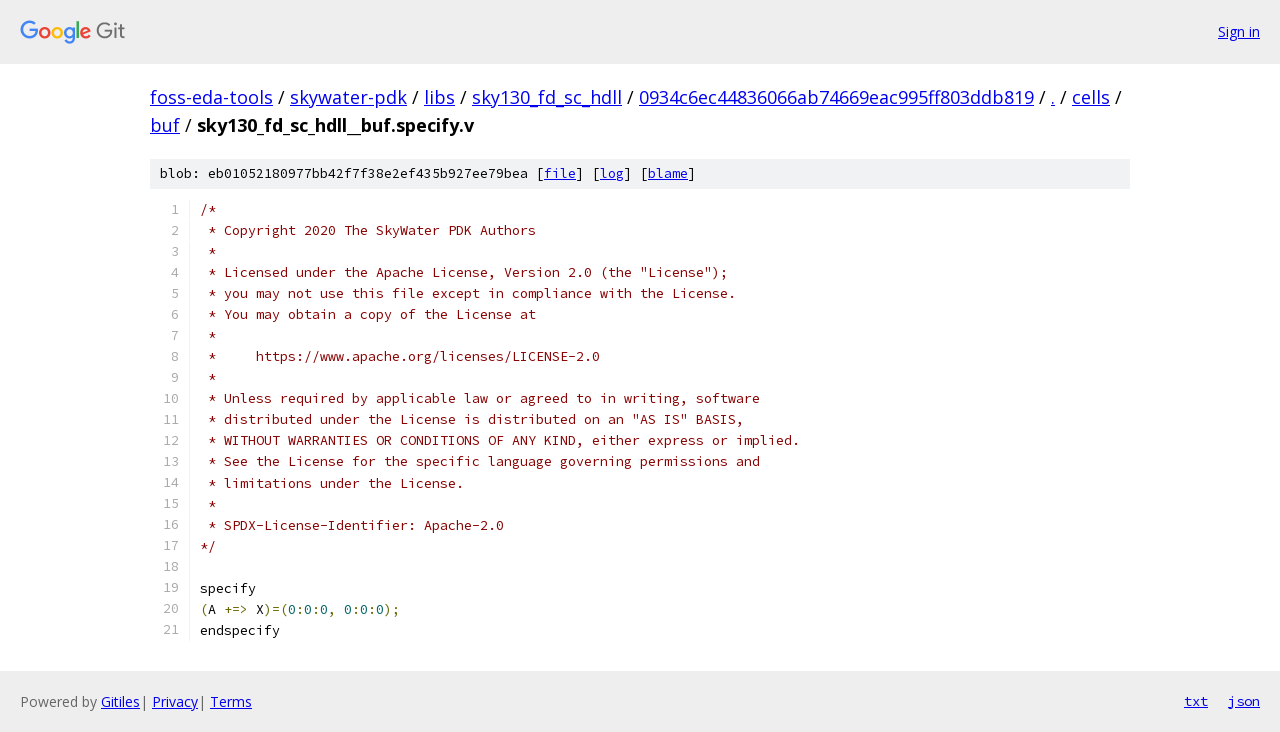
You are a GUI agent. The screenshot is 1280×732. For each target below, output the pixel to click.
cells (1091, 97)
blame (668, 173)
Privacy (175, 701)
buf (165, 125)
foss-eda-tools (211, 97)
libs (439, 97)
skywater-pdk (348, 97)
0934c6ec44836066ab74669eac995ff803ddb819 (836, 97)
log (612, 173)
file (560, 173)
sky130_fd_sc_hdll (547, 97)
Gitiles (120, 701)
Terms (231, 701)
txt (1196, 701)
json (1244, 701)
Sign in (1239, 31)
